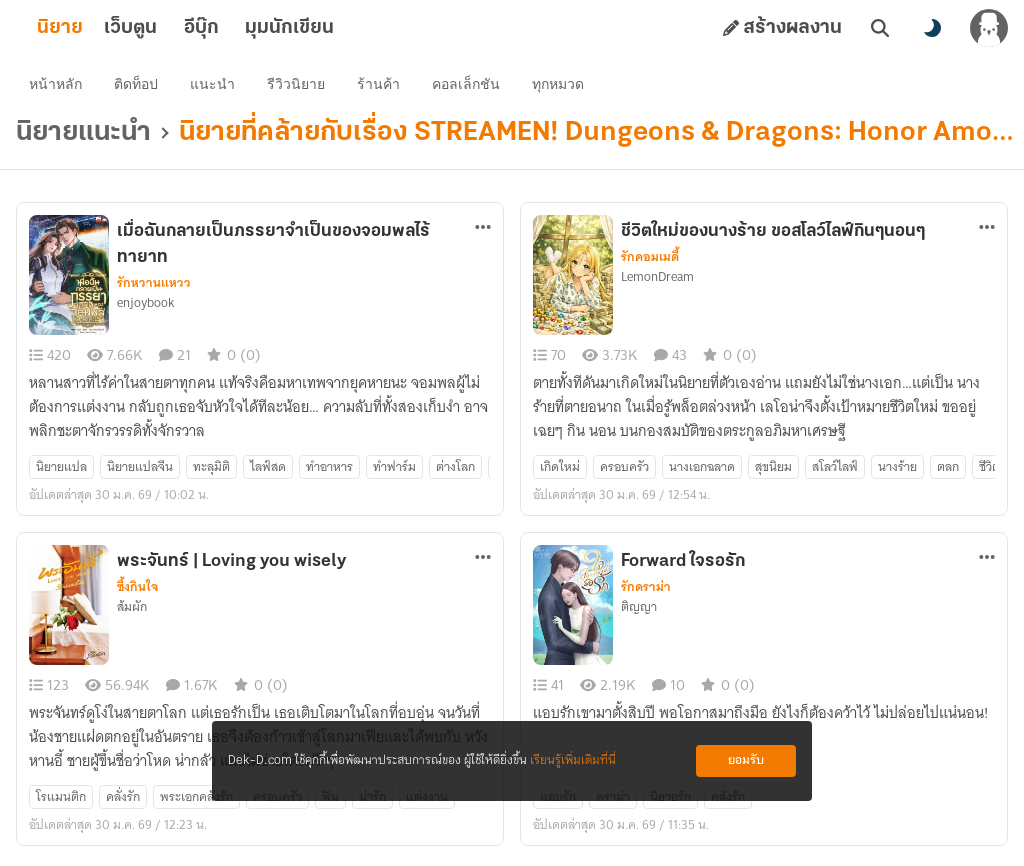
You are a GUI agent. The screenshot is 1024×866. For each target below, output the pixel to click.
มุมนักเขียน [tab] (321, 28)
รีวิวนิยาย (299, 86)
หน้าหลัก (58, 86)
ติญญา (639, 611)
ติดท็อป (139, 86)
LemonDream (657, 281)
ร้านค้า (381, 86)
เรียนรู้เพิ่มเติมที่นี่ (573, 760)
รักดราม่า (646, 591)
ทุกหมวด (561, 86)
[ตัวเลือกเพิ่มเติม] (483, 231)
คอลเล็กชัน (469, 86)
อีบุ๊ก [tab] (233, 28)
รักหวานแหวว (154, 287)
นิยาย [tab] (92, 28)
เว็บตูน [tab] (162, 28)
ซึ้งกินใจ (137, 591)
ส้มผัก (132, 611)
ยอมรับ (746, 760)
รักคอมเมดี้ (650, 261)
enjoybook (145, 307)
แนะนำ (215, 86)
